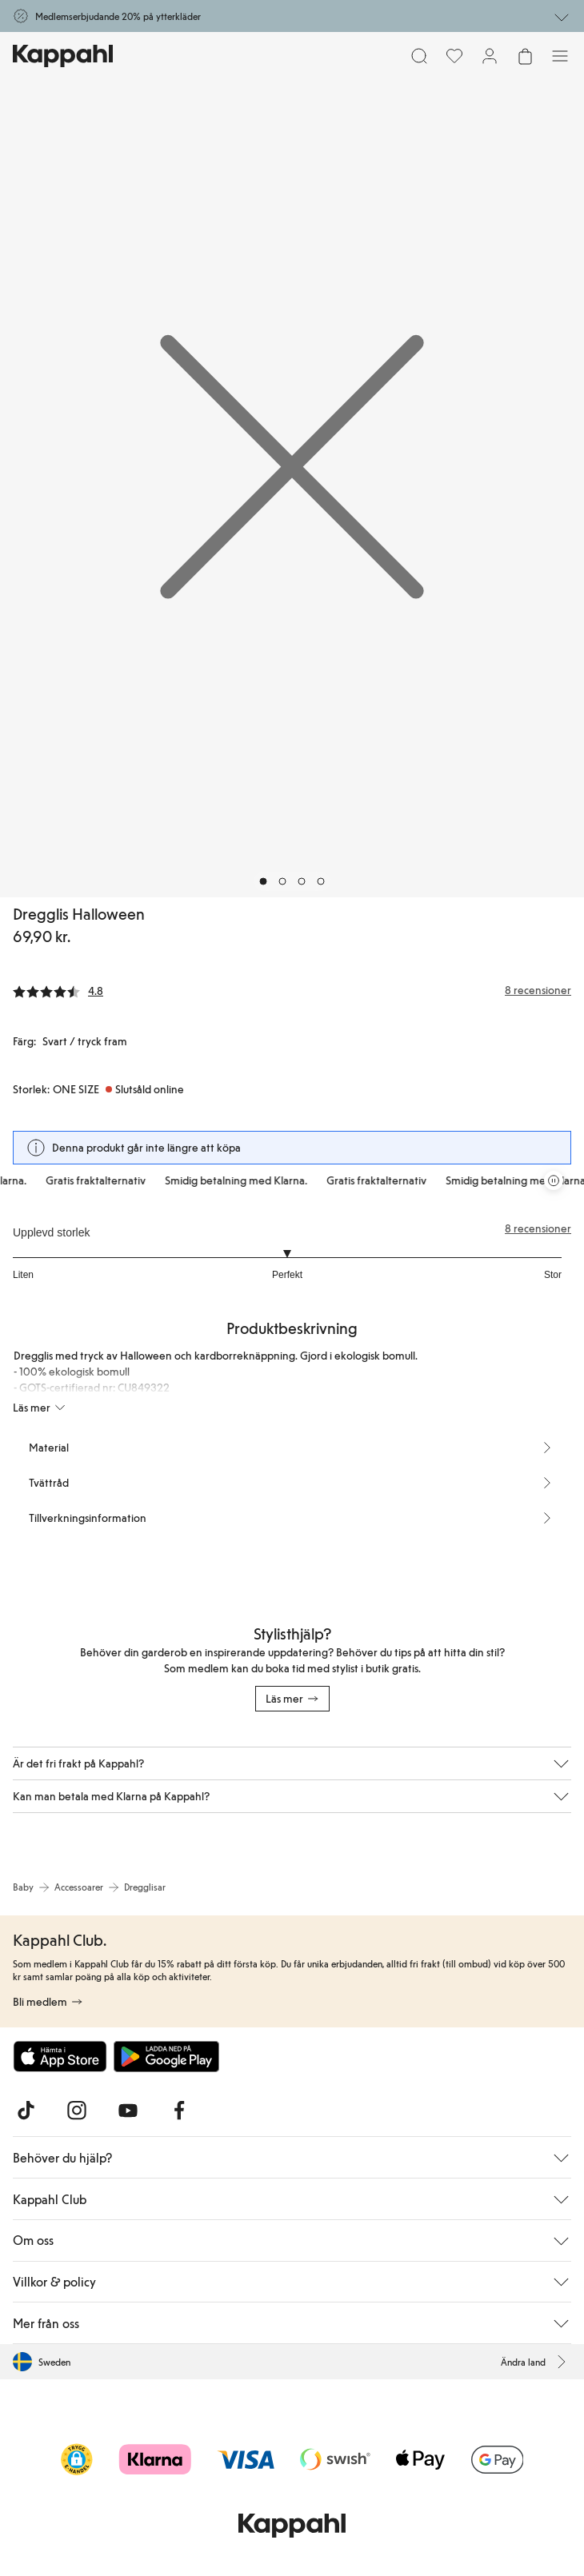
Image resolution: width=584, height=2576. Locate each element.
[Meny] (560, 56)
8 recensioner (538, 1228)
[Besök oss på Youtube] (128, 2110)
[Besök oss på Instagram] (77, 2110)
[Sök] (419, 56)
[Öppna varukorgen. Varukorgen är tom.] (524, 56)
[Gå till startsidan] (63, 56)
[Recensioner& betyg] (292, 990)
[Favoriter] (454, 56)
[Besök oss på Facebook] (179, 2110)
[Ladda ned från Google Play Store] (166, 2056)
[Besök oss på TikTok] (25, 2110)
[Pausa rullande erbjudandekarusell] (553, 1180)
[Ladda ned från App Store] (60, 2056)
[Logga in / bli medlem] (489, 56)
